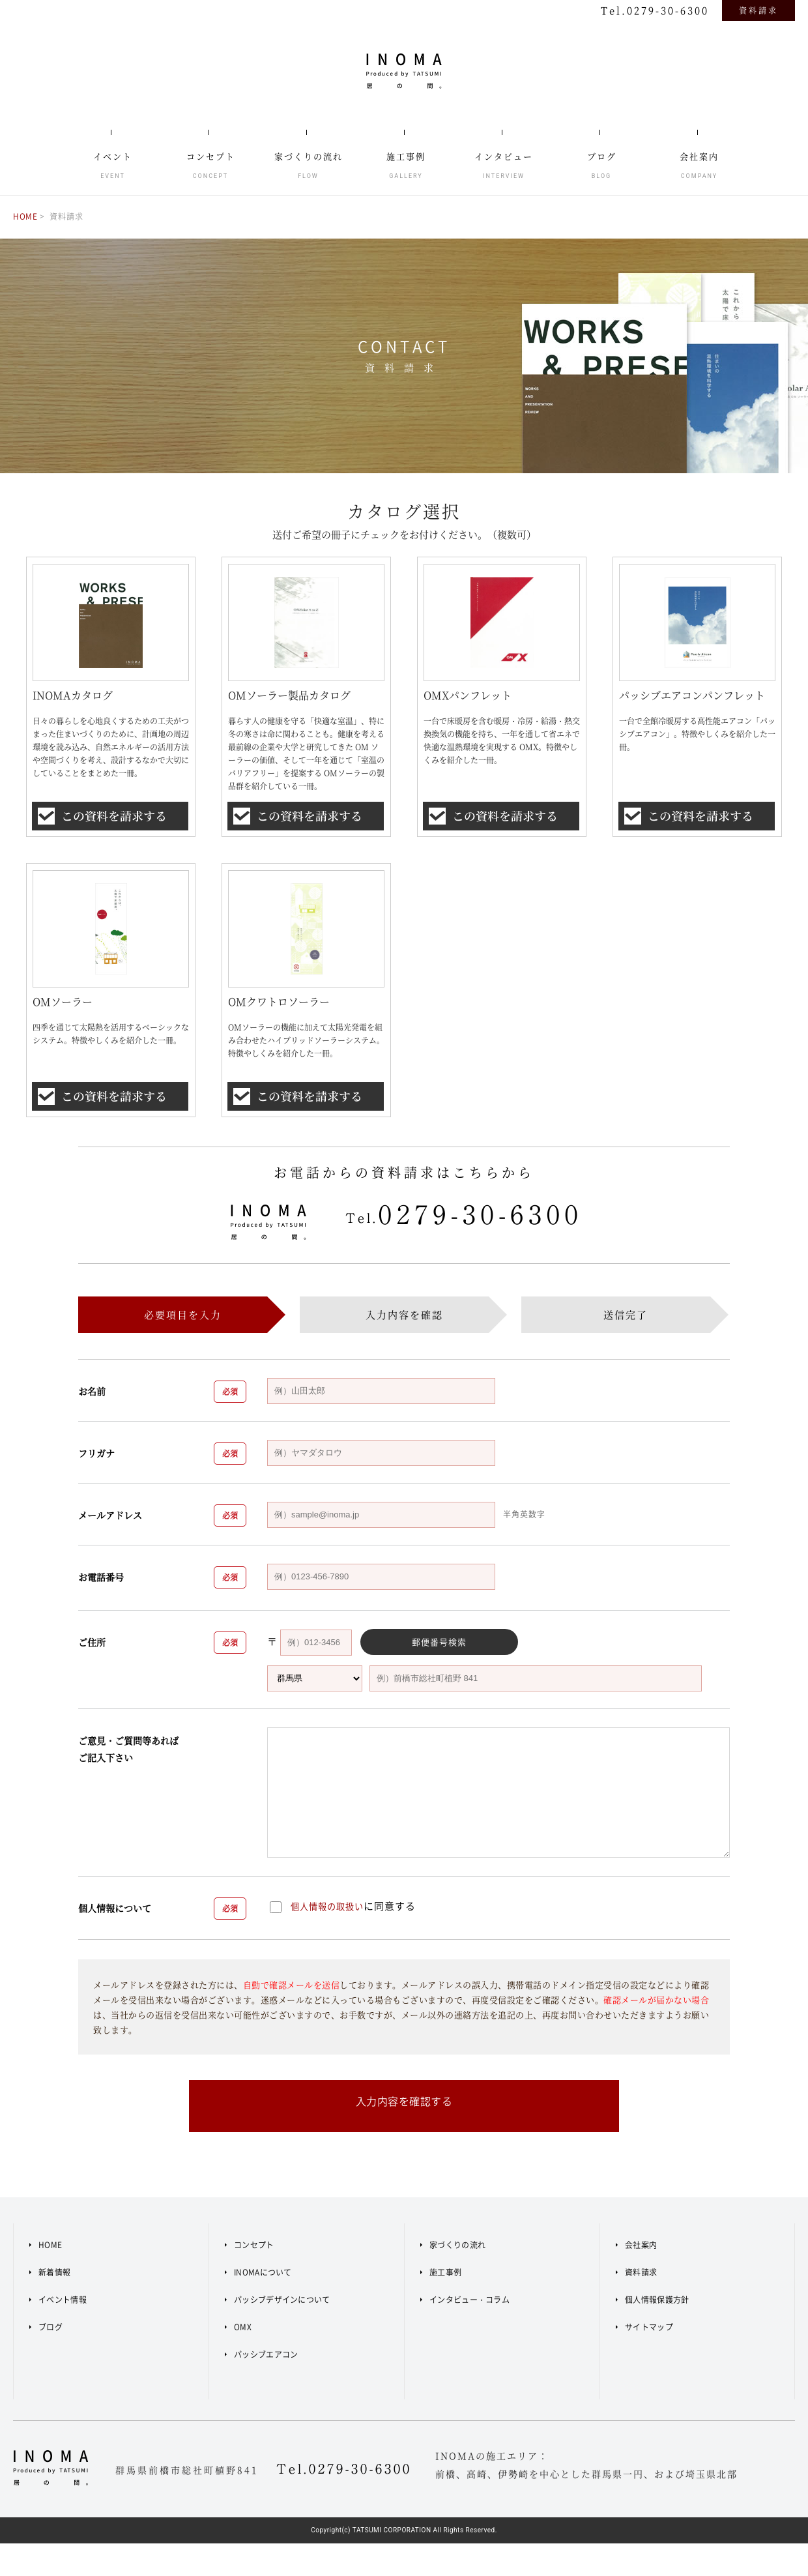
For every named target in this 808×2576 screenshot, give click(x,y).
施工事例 (445, 2305)
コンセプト (254, 2277)
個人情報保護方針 (657, 2332)
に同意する (348, 1930)
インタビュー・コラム (469, 2332)
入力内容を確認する (404, 2138)
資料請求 (758, 10)
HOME (25, 216)
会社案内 (641, 2277)
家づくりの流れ (457, 2277)
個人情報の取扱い (332, 1930)
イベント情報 (62, 2332)
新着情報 (54, 2305)
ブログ (50, 2359)
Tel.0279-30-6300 (655, 10)
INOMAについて (263, 2305)
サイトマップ (649, 2359)
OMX (243, 2359)
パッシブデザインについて (282, 2332)
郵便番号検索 (411, 1666)
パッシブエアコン (266, 2387)
